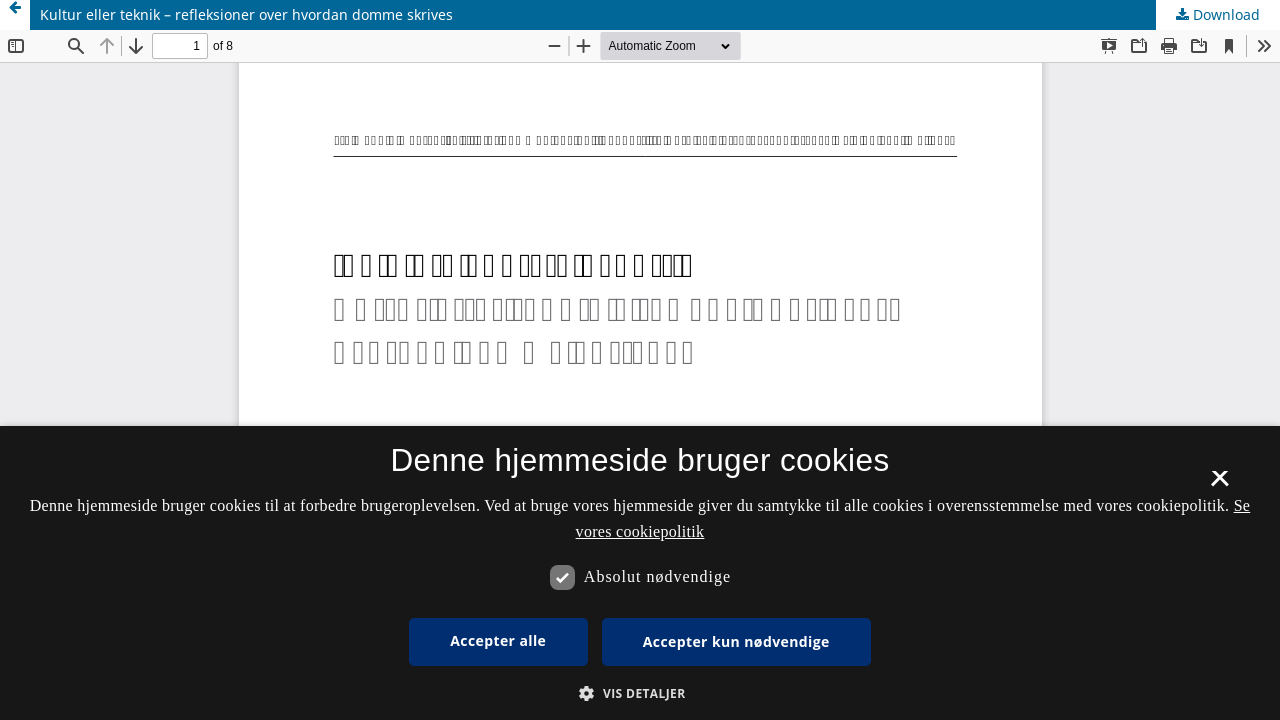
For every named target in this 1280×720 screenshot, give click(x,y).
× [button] (1219, 485)
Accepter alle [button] (498, 640)
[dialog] (640, 573)
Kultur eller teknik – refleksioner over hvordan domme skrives (246, 14)
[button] (639, 693)
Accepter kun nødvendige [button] (736, 641)
